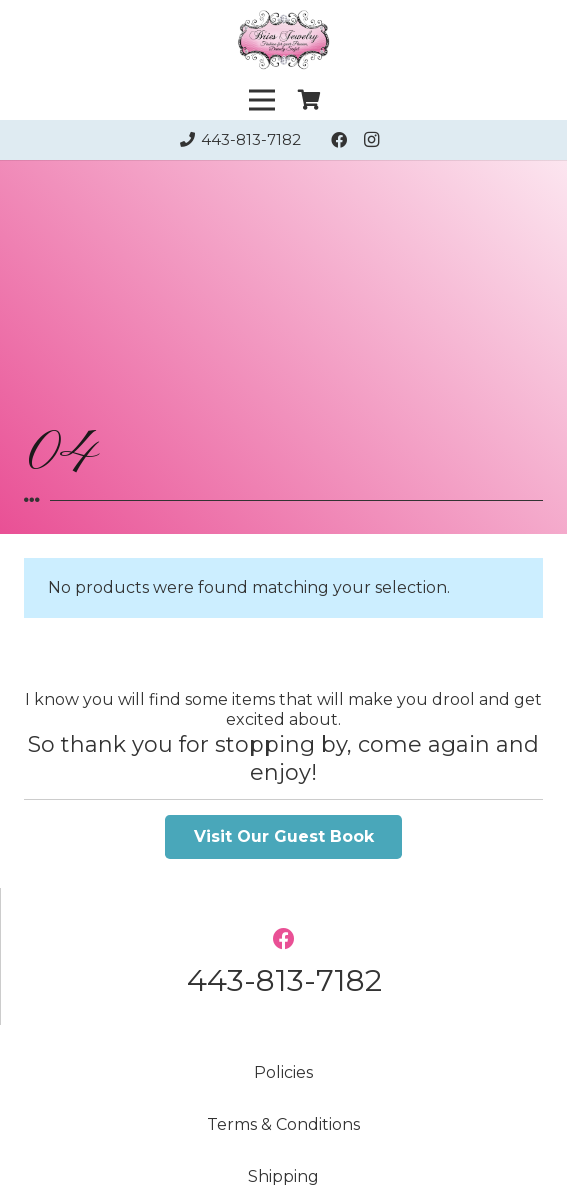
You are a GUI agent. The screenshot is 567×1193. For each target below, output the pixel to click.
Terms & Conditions (283, 1124)
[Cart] (309, 100)
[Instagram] (371, 140)
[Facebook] (339, 140)
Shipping (283, 1176)
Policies (283, 1072)
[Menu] (262, 100)
